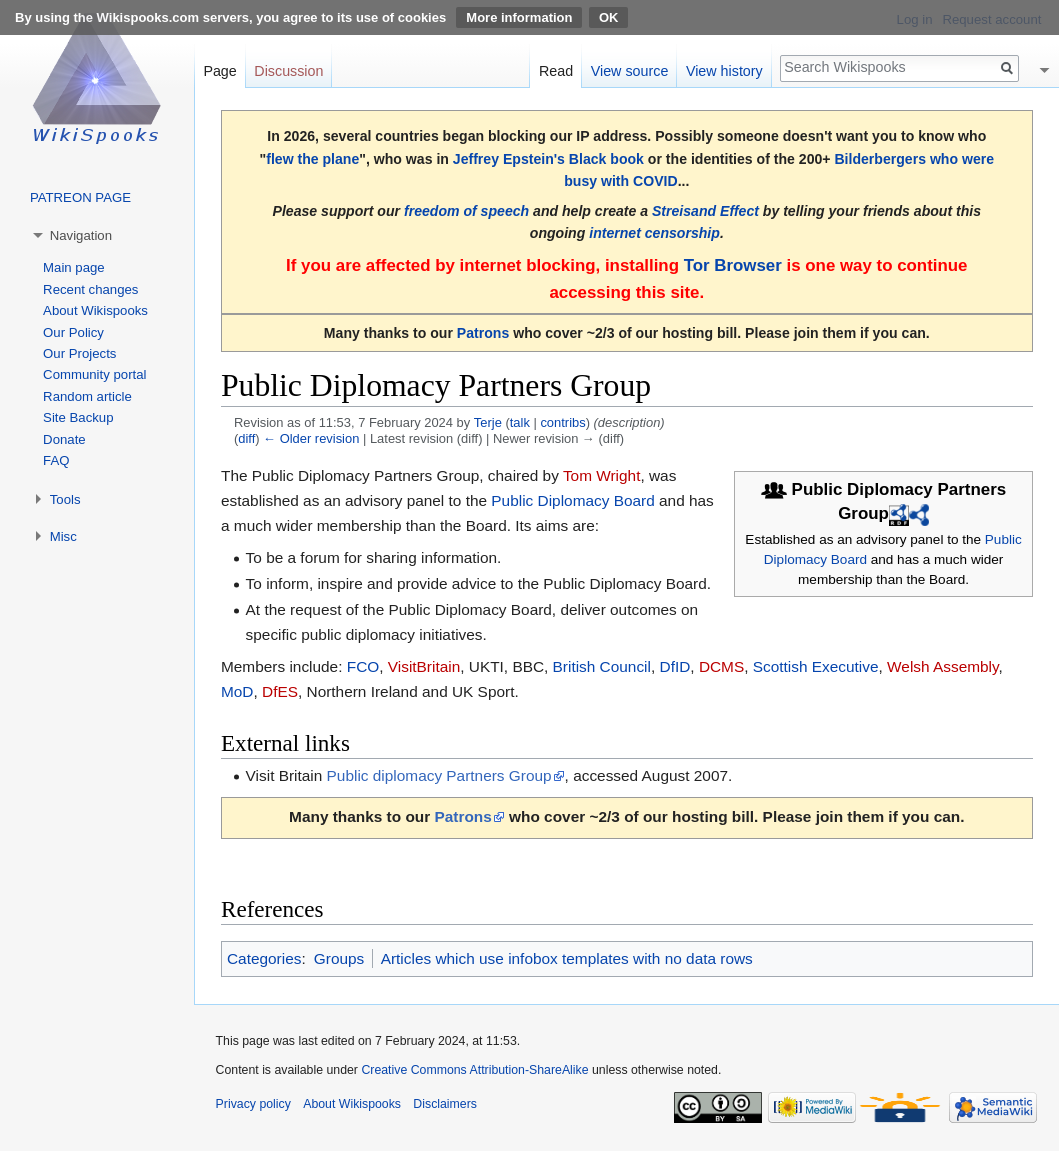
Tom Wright (602, 475)
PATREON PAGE (80, 197)
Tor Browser (733, 265)
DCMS (721, 666)
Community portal (94, 374)
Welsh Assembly (942, 666)
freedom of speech (466, 211)
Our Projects (79, 353)
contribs (562, 422)
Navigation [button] (81, 235)
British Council (602, 666)
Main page (74, 267)
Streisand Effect (705, 211)
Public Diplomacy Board (572, 500)
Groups (339, 958)
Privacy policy (253, 1104)
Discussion (288, 71)
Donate (64, 439)
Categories (264, 958)
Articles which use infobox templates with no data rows (567, 958)
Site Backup (78, 417)
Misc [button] (63, 536)
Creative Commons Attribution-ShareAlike (474, 1070)
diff (246, 438)
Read (556, 71)
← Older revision (311, 438)
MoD (237, 691)
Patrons (483, 333)
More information (519, 17)
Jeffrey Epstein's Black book (548, 159)
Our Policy (73, 332)
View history (724, 71)
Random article (87, 396)
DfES (280, 691)
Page (219, 71)
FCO (363, 666)
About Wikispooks (95, 310)
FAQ (56, 460)
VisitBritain (424, 666)
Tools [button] (65, 499)
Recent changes (90, 289)
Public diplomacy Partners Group (439, 775)
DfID (675, 666)
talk (520, 422)
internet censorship (654, 233)
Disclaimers (445, 1104)
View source (630, 71)
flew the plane (312, 159)
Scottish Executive (816, 666)
